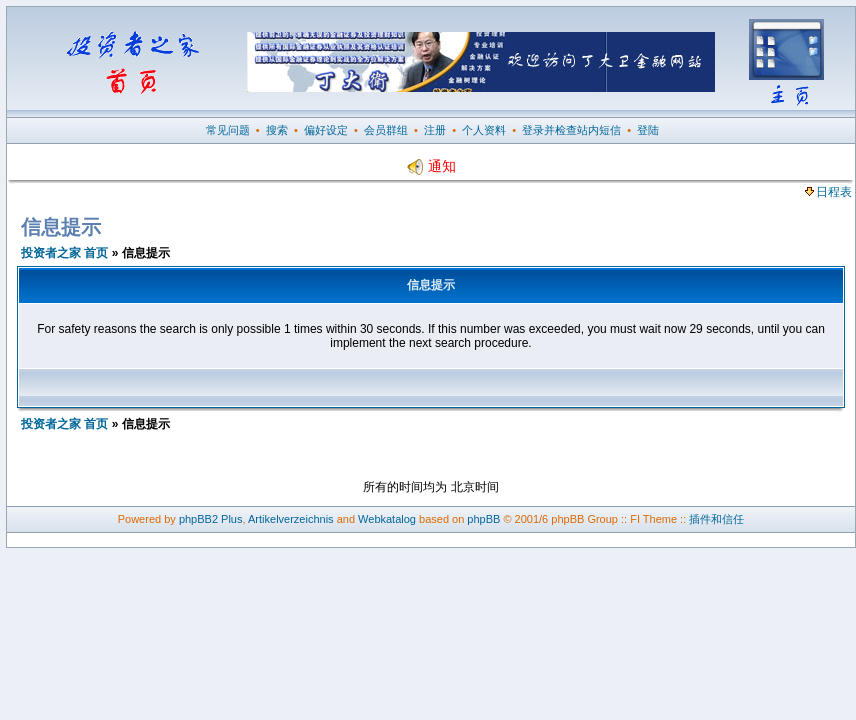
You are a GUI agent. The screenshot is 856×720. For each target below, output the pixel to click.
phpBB (483, 519)
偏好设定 (326, 130)
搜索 (277, 130)
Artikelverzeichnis (291, 519)
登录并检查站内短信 (571, 130)
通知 (431, 166)
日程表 (828, 192)
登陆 (648, 130)
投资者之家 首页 (64, 253)
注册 (435, 130)
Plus (231, 519)
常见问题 (228, 130)
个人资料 (484, 130)
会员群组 (386, 130)
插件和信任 (716, 519)
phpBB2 (198, 519)
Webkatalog (387, 519)
